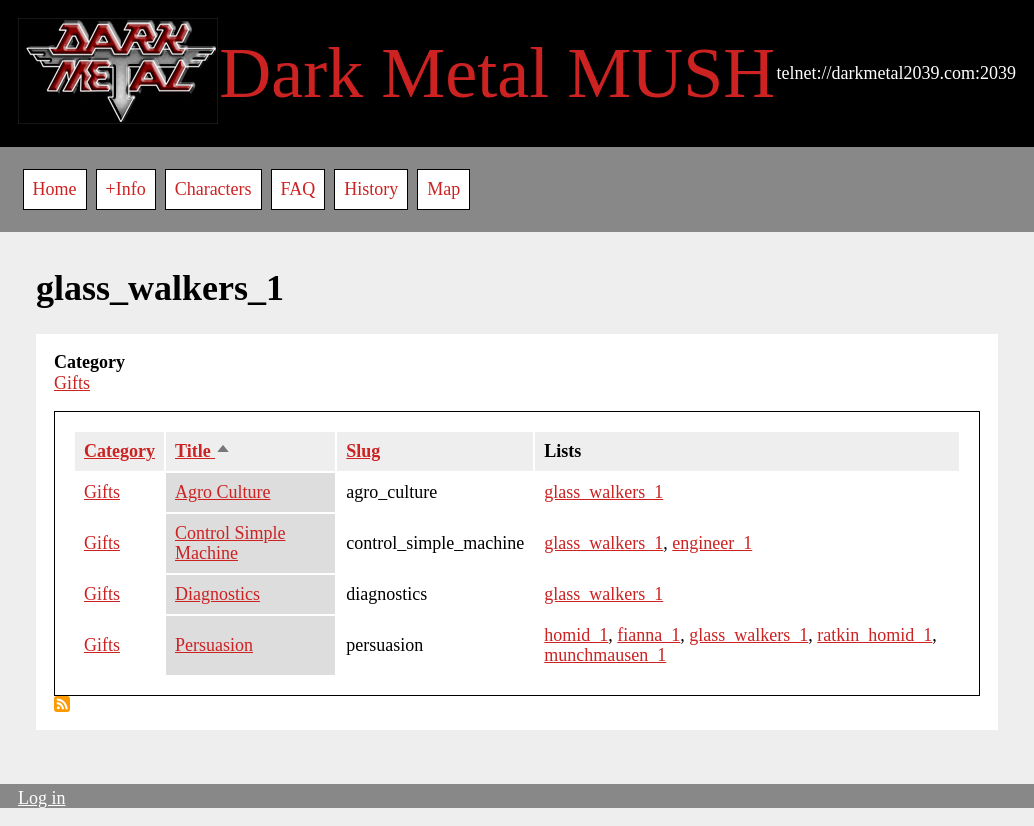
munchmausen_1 (605, 655)
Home (55, 189)
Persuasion (214, 645)
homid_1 (576, 635)
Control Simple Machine (230, 543)
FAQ (298, 189)
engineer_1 (712, 543)
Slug (363, 451)
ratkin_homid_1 (874, 635)
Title (203, 451)
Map (443, 189)
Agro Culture (222, 492)
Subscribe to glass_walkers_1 (62, 704)
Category (119, 451)
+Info (126, 189)
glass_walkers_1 (603, 492)
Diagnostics (217, 594)
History (371, 189)
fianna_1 (648, 635)
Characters (213, 189)
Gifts (72, 383)
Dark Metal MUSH (497, 73)
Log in (42, 798)
